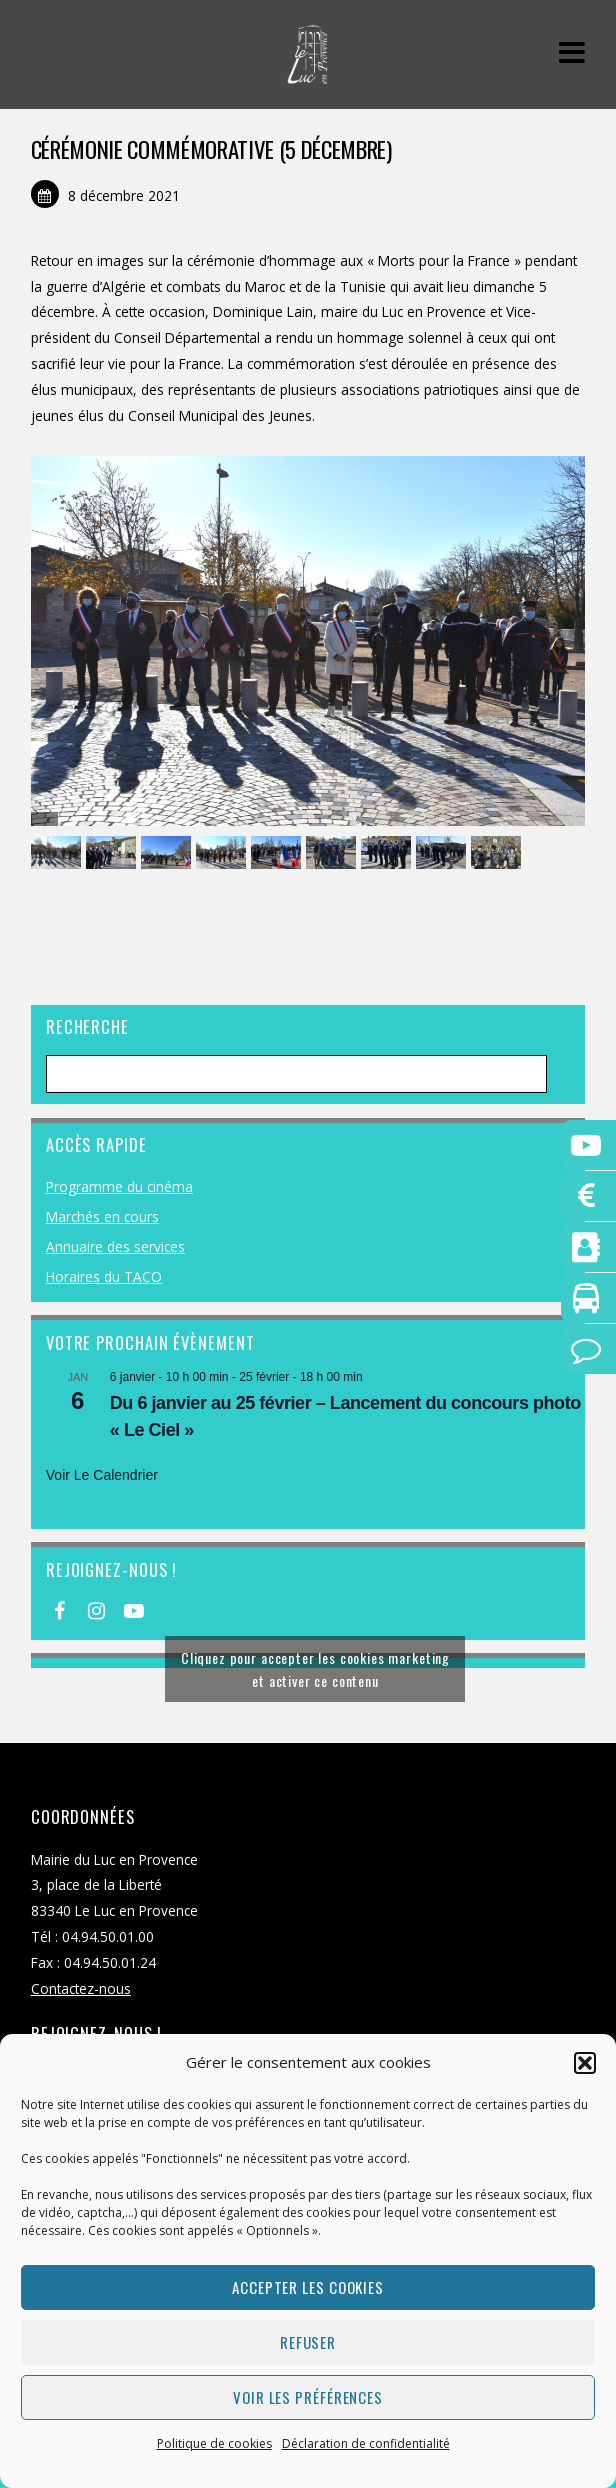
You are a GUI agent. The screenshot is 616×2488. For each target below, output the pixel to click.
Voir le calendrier (102, 1475)
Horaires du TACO (104, 1276)
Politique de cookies (214, 2443)
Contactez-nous (81, 1988)
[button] (585, 2063)
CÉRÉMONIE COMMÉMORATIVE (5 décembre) (211, 149)
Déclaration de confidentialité (366, 2443)
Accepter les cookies (308, 2287)
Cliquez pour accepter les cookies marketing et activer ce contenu (315, 1669)
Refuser (308, 2342)
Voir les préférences (308, 2397)
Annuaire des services (115, 1246)
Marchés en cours (102, 1216)
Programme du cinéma (119, 1186)
